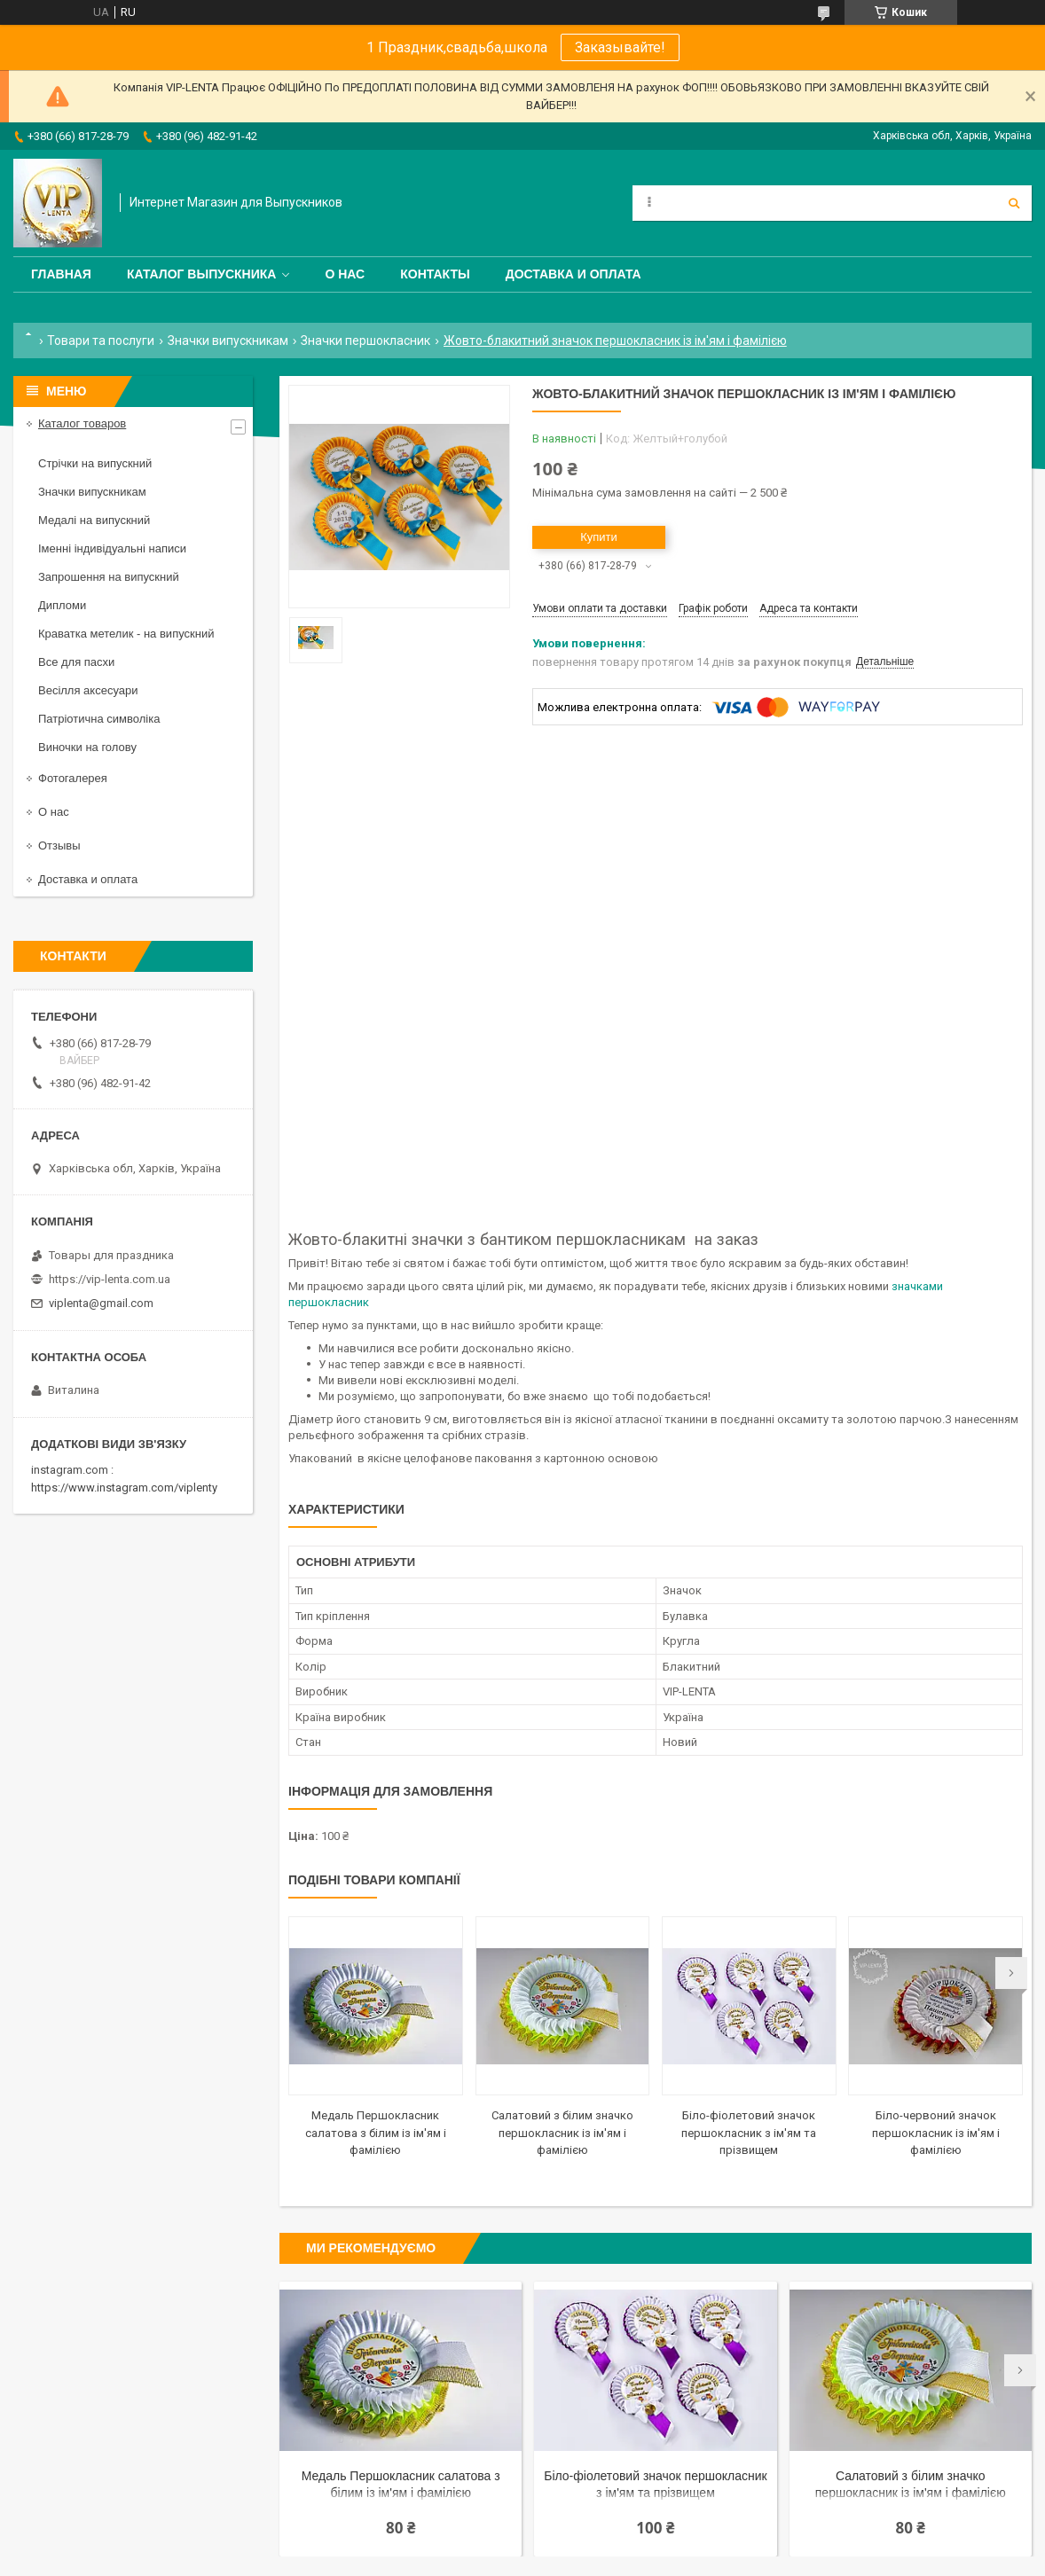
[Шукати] (1014, 203)
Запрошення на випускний (108, 576)
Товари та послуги (100, 340)
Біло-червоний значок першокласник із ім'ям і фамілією (936, 2133)
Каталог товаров (82, 423)
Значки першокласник (365, 340)
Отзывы (59, 845)
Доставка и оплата (573, 274)
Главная (61, 274)
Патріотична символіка (99, 718)
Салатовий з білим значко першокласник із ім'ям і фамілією (562, 2133)
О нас (345, 274)
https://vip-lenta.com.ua (109, 1279)
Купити (598, 537)
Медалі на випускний (94, 520)
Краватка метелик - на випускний (126, 633)
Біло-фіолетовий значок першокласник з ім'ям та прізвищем (748, 2133)
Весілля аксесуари (88, 690)
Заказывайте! (620, 47)
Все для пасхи (76, 662)
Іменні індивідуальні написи (112, 548)
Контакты (434, 274)
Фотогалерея (72, 778)
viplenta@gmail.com (101, 1303)
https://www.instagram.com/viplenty (124, 1487)
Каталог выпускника (202, 274)
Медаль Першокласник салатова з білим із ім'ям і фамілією (375, 2133)
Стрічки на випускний (95, 463)
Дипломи (62, 605)
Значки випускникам (228, 340)
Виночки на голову (87, 747)
